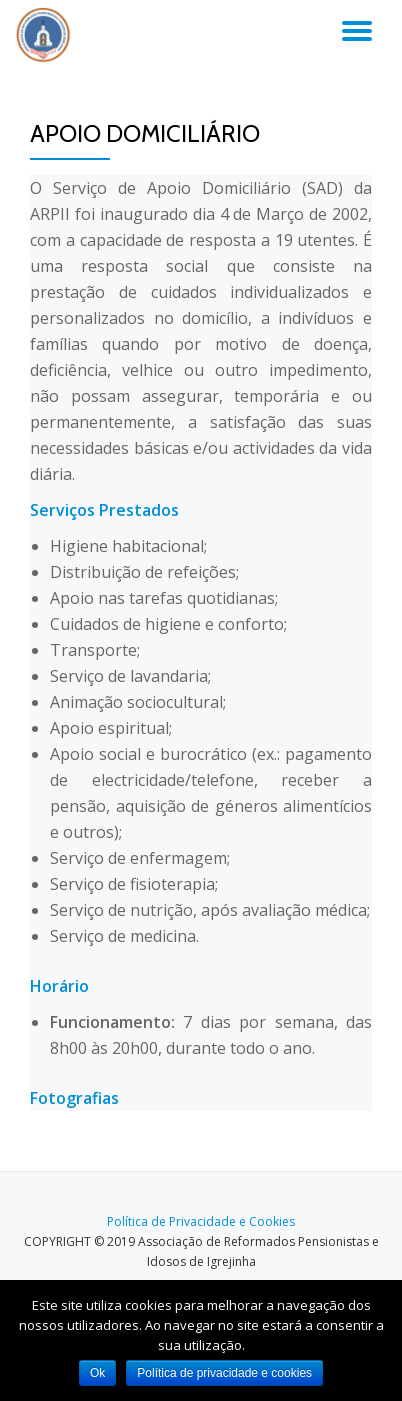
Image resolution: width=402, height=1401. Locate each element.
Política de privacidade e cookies (224, 1373)
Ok (97, 1373)
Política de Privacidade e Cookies (201, 1221)
